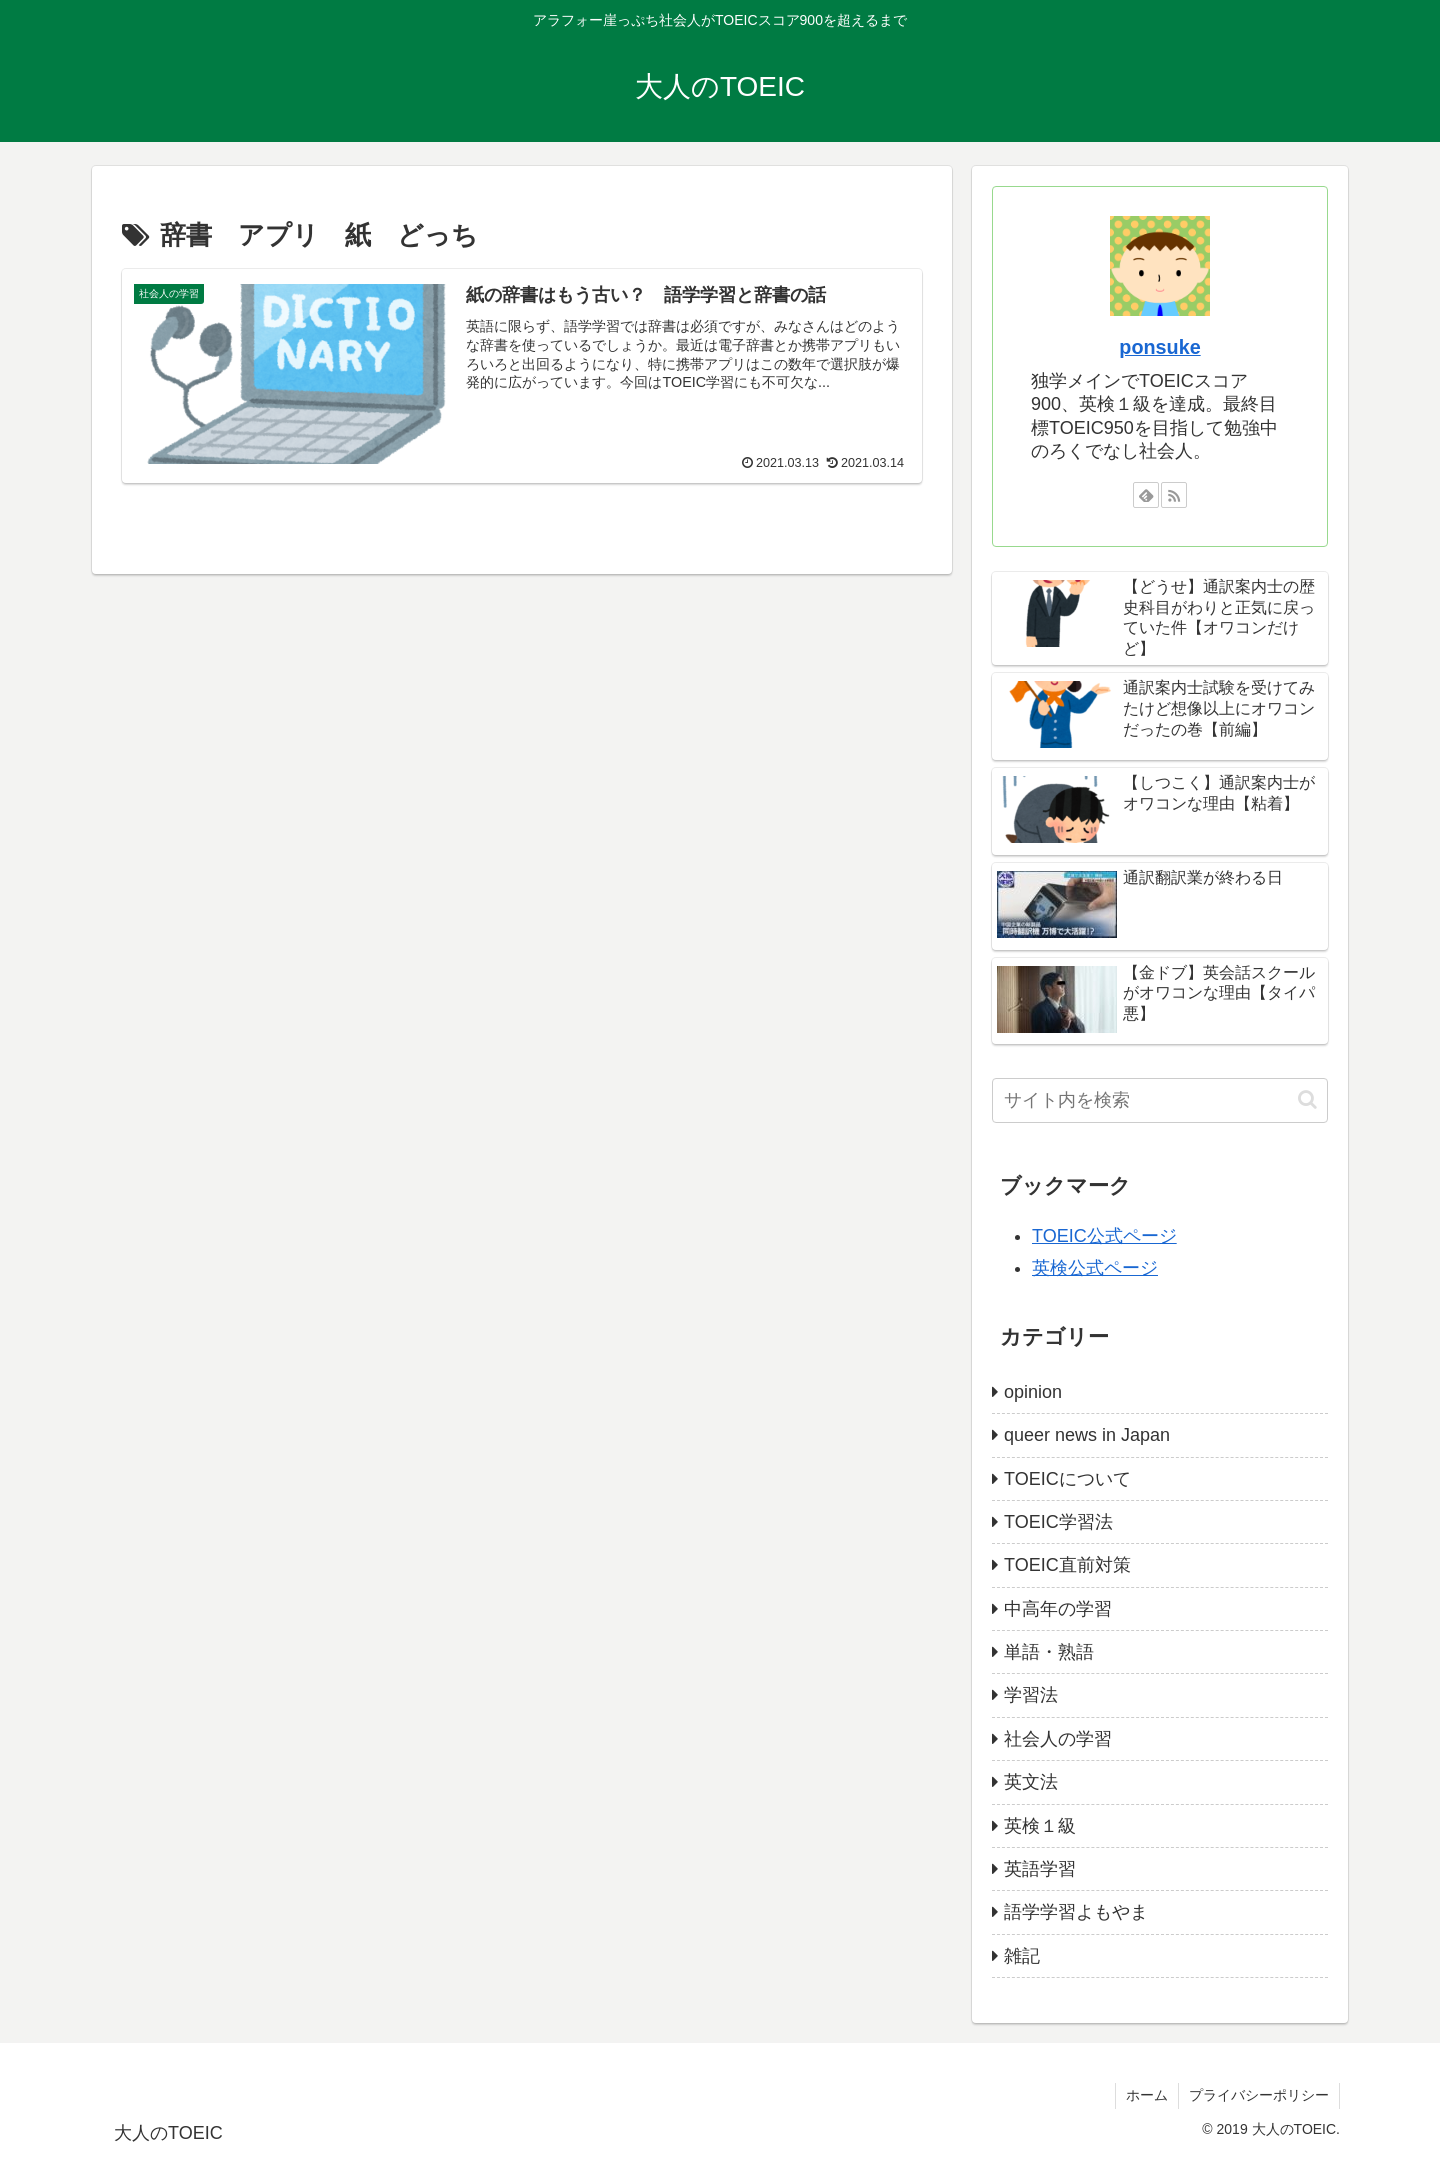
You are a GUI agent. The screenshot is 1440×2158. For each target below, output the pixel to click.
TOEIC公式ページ (1104, 1236)
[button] (1307, 1099)
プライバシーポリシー (1259, 2095)
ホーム (1147, 2095)
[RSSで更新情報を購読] (1174, 495)
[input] (1160, 1100)
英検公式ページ (1095, 1268)
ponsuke (1159, 347)
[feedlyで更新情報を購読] (1146, 495)
